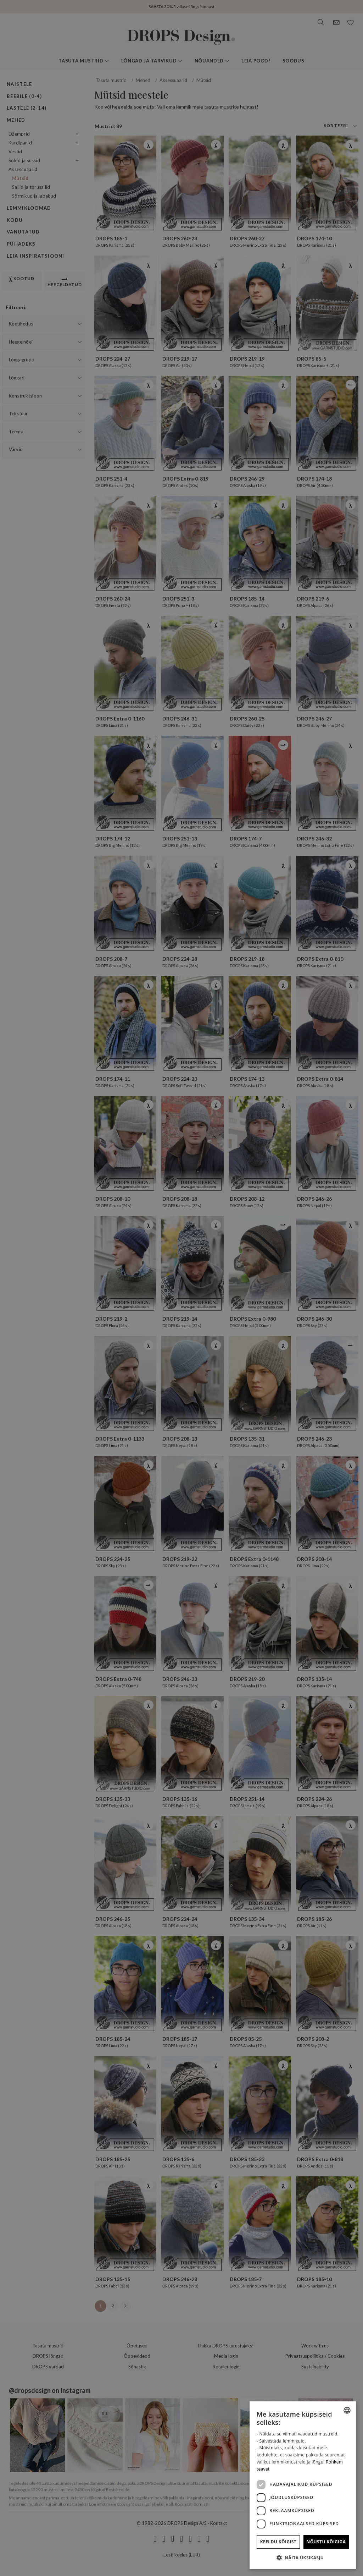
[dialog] (303, 2485)
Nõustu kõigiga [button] (326, 2542)
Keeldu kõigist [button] (278, 2542)
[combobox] (347, 2410)
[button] (303, 2557)
